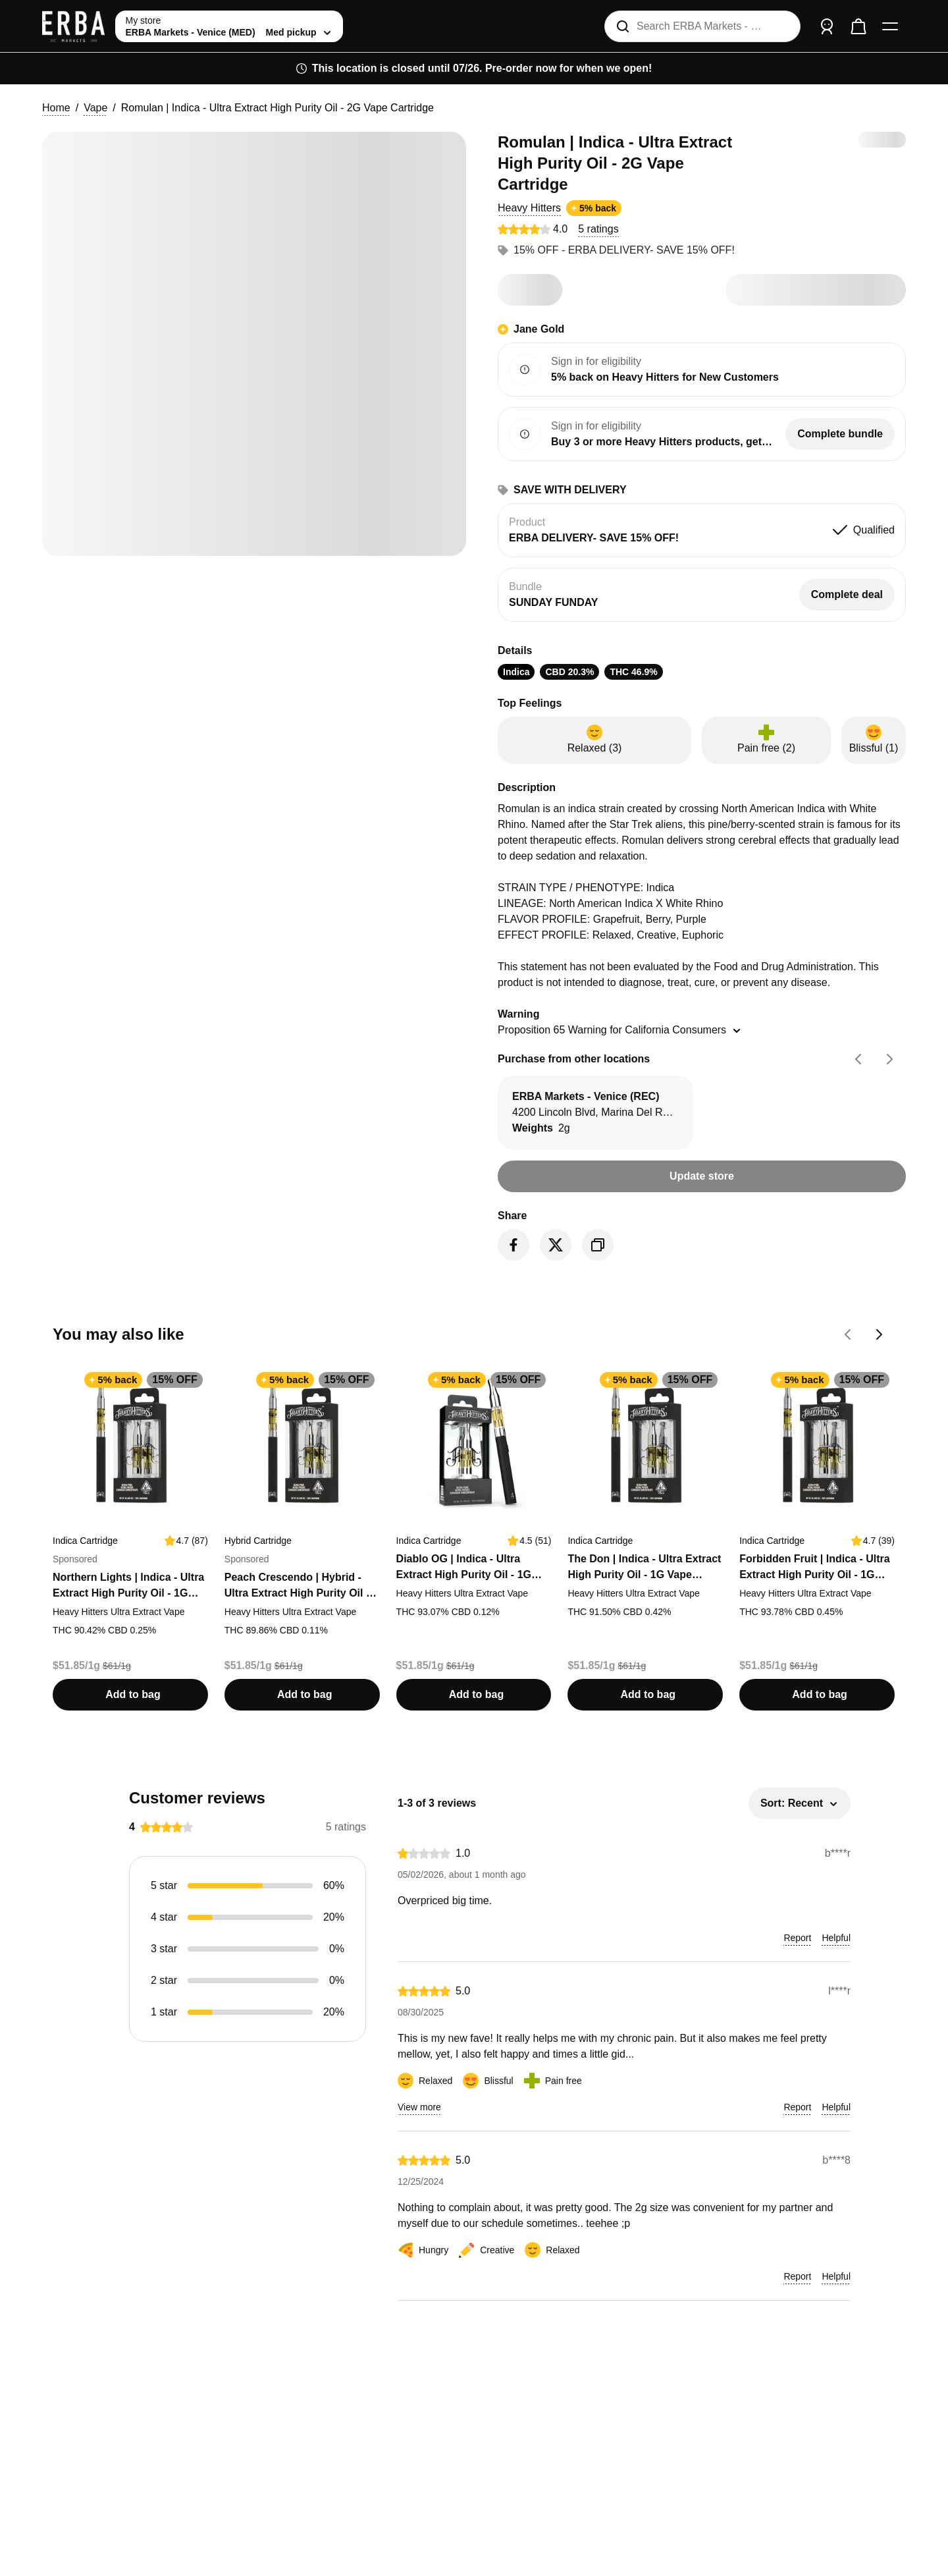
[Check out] (858, 26)
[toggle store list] (229, 26)
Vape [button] (95, 107)
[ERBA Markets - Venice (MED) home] (73, 26)
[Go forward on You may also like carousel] (879, 1334)
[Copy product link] (598, 1245)
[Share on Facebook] (513, 1245)
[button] (529, 208)
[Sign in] (827, 26)
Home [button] (56, 107)
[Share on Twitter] (555, 1245)
